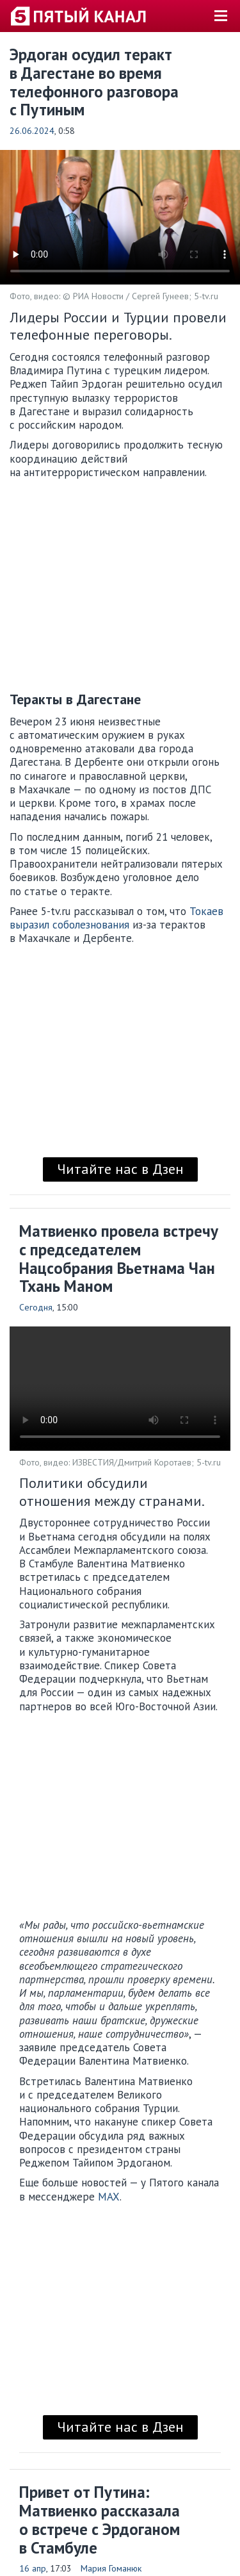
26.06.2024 (32, 130)
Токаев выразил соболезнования (116, 918)
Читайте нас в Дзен (120, 1169)
